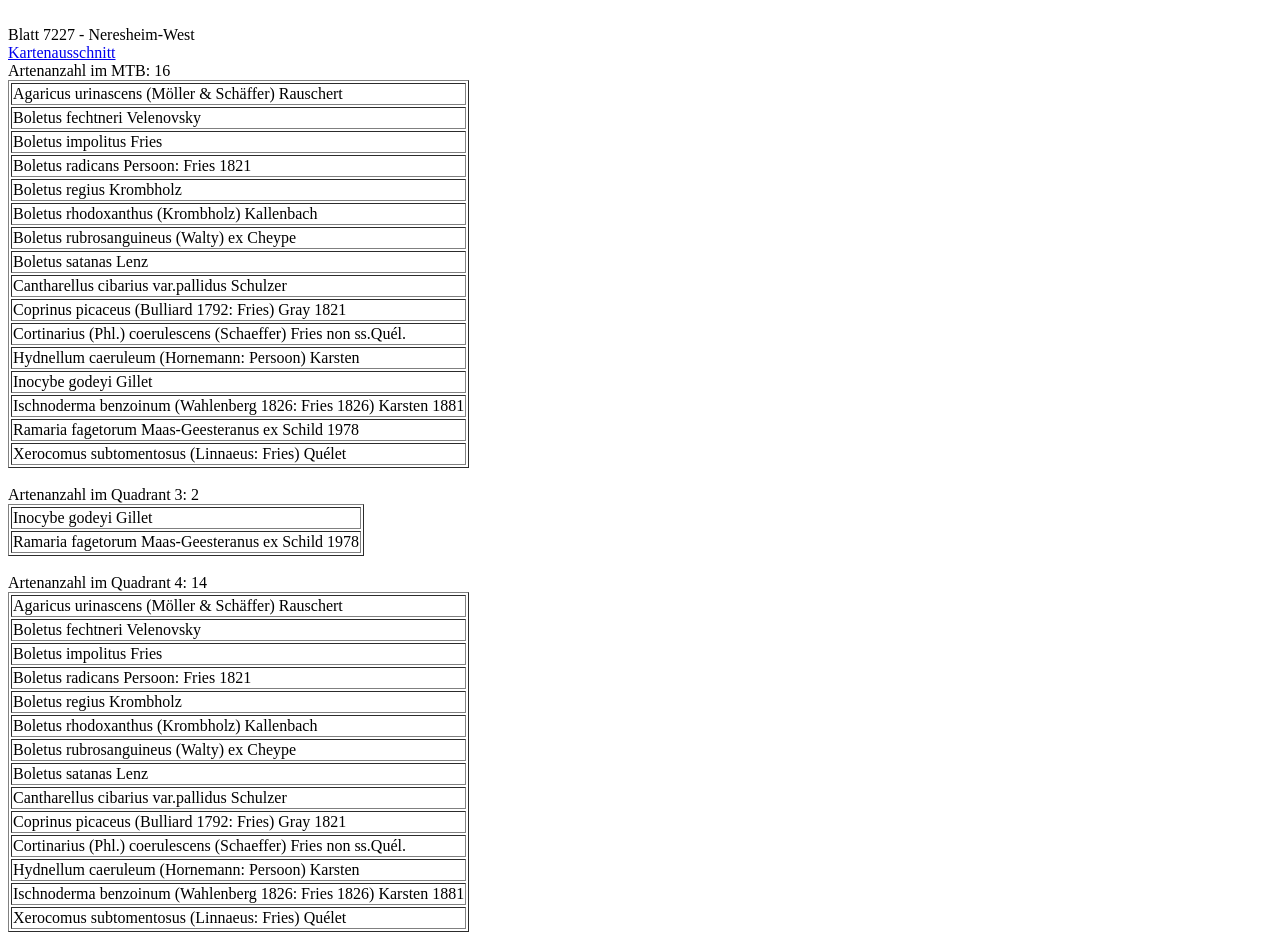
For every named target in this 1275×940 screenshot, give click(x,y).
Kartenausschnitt (62, 52)
